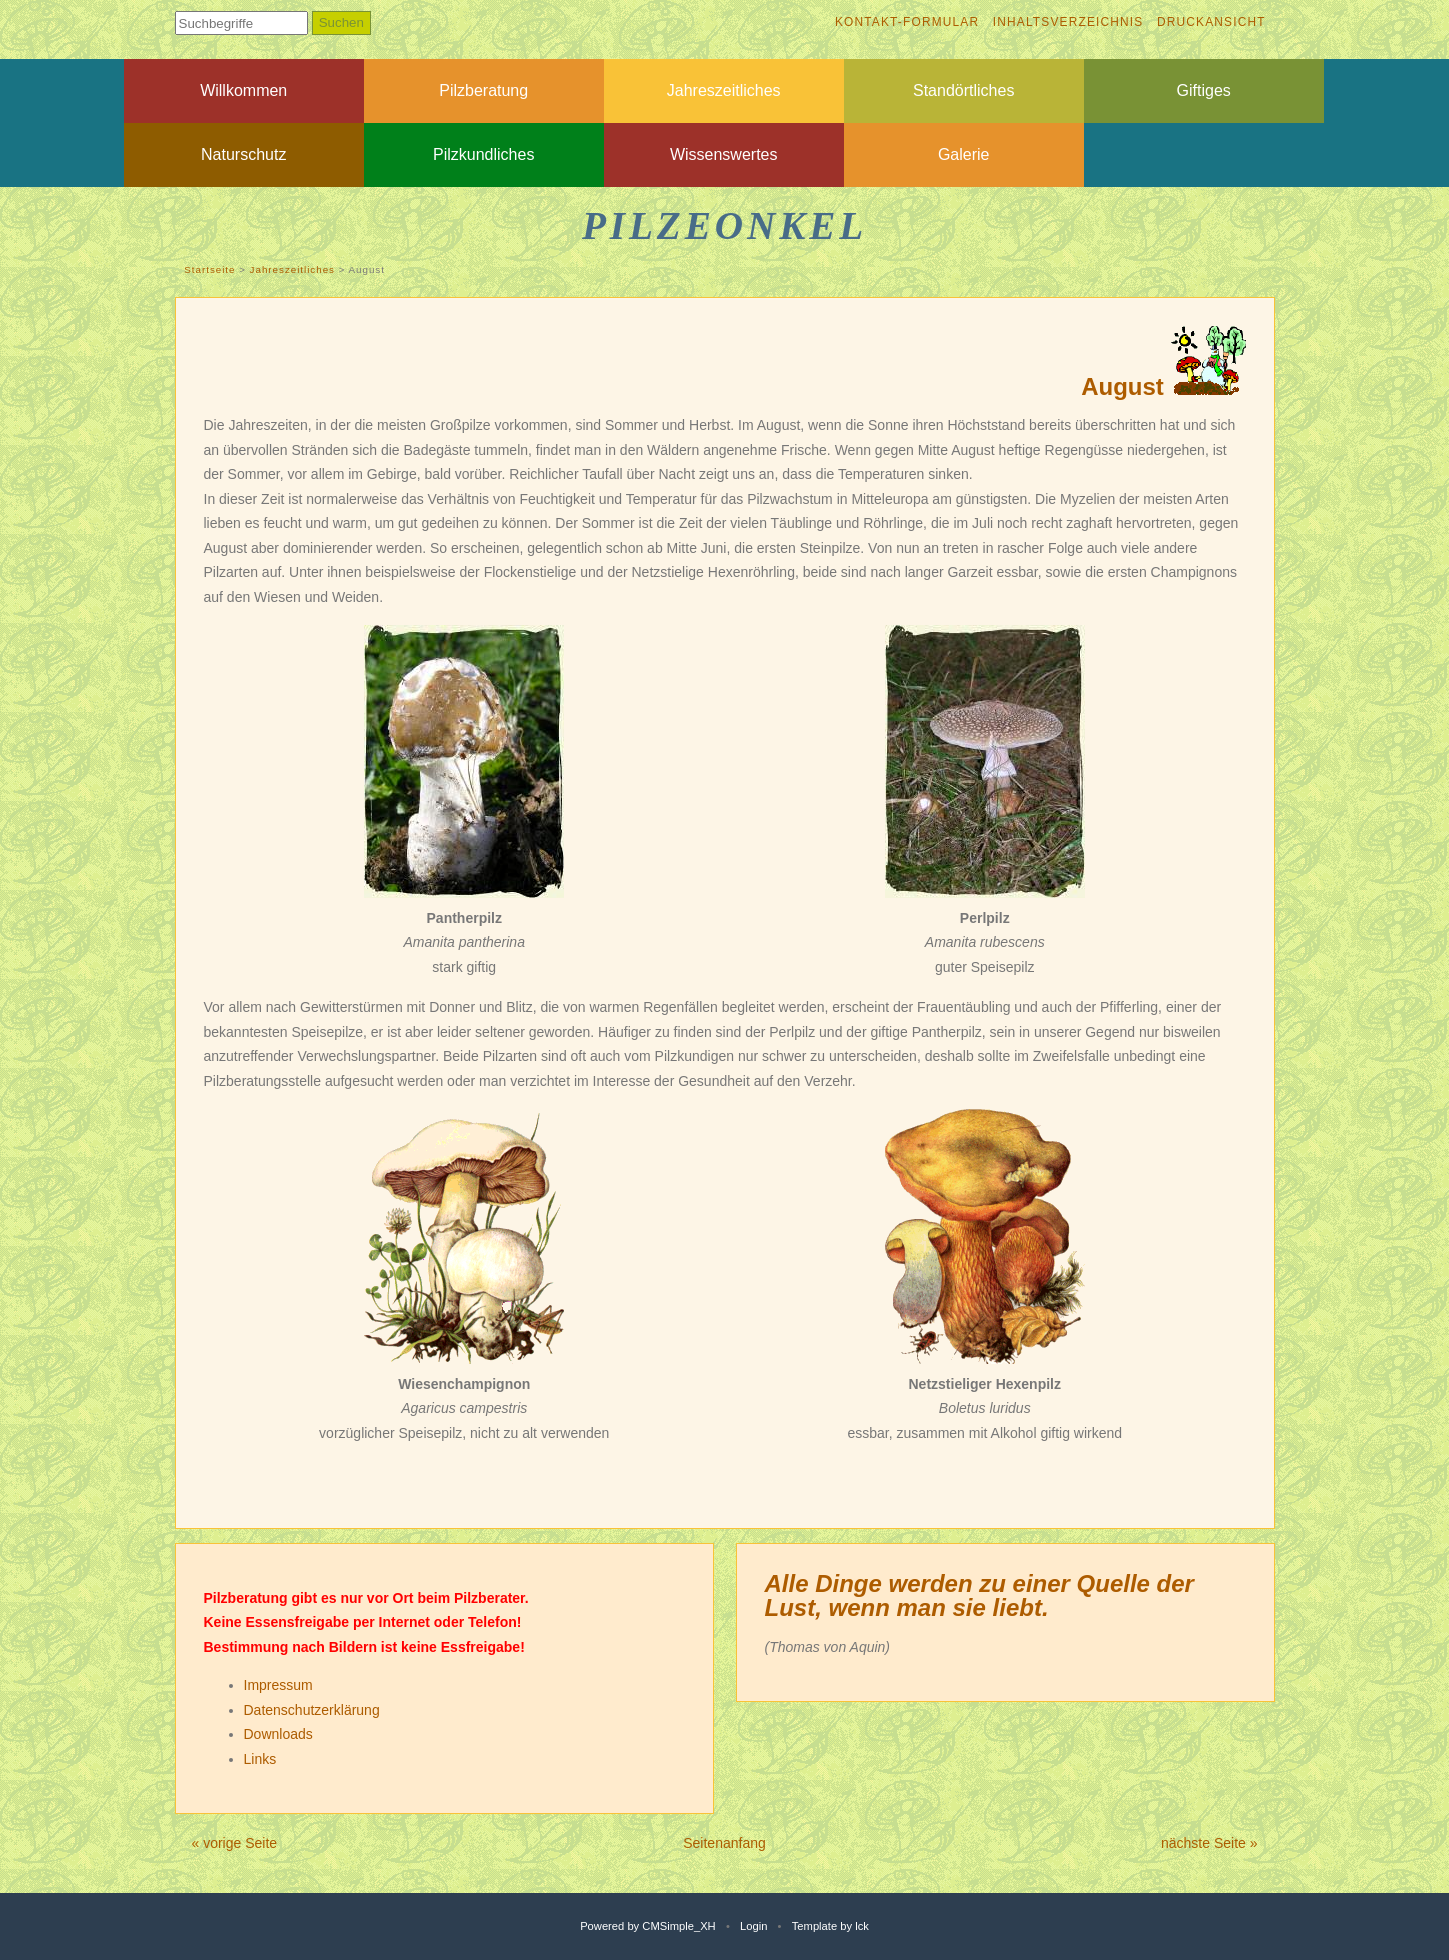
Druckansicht (1211, 22)
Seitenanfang (724, 1843)
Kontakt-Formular (907, 22)
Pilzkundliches (483, 154)
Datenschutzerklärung (312, 1710)
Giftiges (1204, 90)
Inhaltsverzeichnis (1068, 22)
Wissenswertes (724, 154)
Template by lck (830, 1926)
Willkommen (243, 90)
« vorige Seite (235, 1843)
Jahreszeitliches (724, 90)
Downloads (278, 1734)
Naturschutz (243, 154)
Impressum (278, 1685)
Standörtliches (963, 90)
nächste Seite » (1209, 1843)
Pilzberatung (483, 90)
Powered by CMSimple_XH (648, 1926)
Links (260, 1759)
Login (753, 1926)
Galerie (964, 154)
